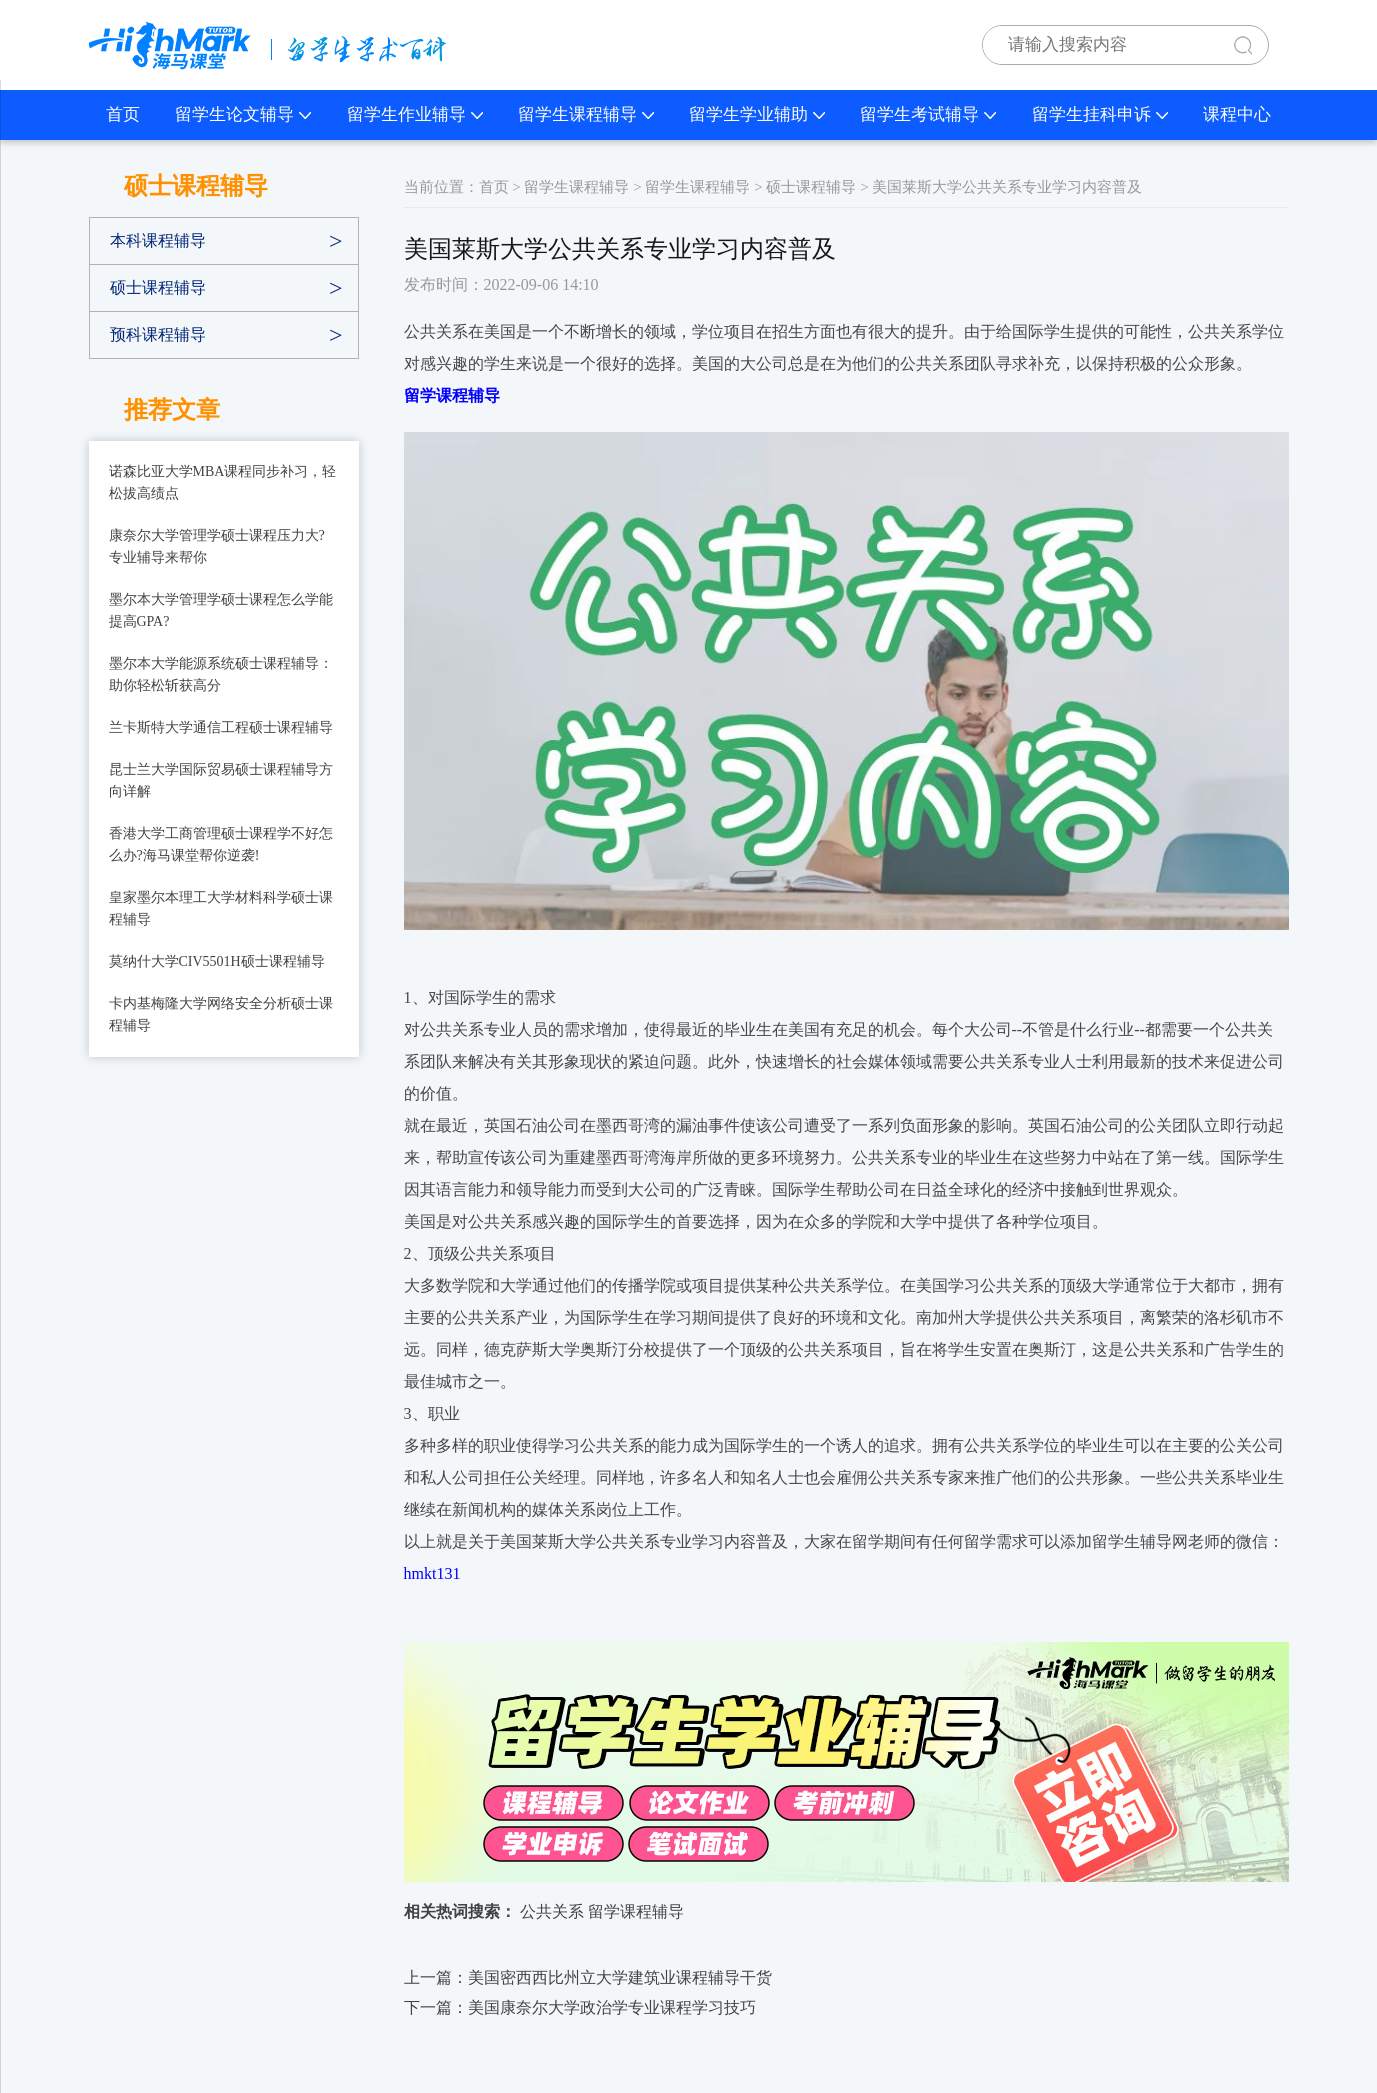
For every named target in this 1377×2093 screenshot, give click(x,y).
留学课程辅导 (636, 1911)
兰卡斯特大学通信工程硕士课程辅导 (221, 727)
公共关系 (552, 1911)
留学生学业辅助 (757, 114)
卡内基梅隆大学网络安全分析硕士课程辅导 (221, 1014)
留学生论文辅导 (243, 114)
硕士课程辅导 (158, 287)
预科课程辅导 (158, 334)
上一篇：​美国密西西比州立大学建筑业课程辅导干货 (588, 1977)
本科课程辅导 (158, 240)
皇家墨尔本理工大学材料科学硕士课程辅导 (221, 908)
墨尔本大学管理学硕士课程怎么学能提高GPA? (221, 610)
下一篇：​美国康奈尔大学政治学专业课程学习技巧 (580, 2007)
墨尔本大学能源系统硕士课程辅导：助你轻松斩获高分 (221, 674)
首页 (123, 114)
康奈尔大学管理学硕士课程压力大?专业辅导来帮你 (217, 546)
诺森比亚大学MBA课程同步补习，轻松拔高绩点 (223, 482)
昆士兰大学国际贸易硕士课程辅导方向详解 (221, 780)
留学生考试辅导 (928, 114)
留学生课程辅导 (586, 114)
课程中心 (1237, 114)
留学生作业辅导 (415, 114)
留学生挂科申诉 (1100, 114)
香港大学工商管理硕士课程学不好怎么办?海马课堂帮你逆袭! (221, 844)
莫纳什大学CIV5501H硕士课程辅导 (217, 961)
